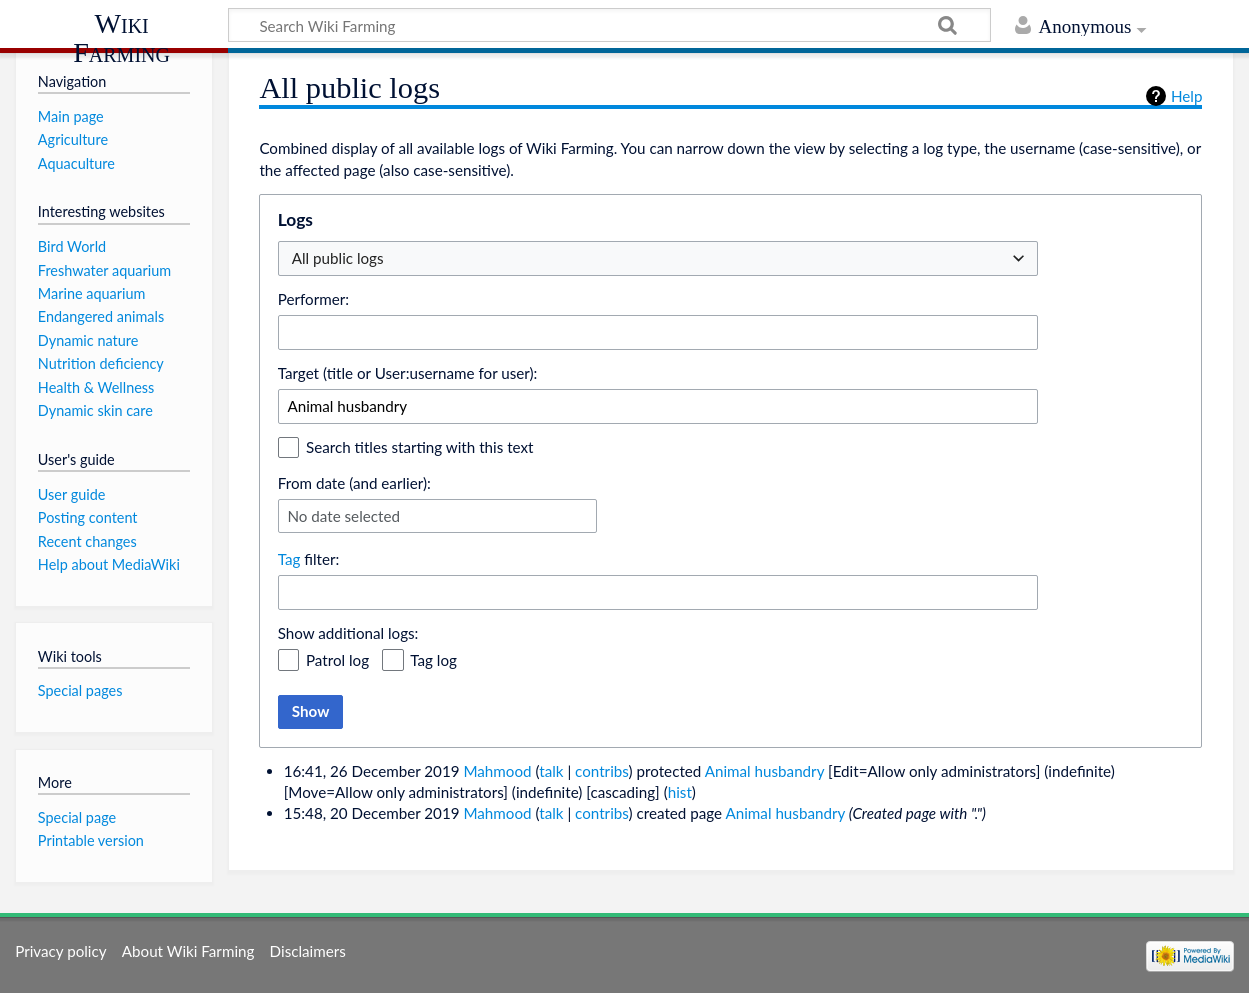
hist (680, 792)
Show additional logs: (348, 633)
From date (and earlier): (354, 483)
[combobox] (658, 332)
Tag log (433, 660)
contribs (601, 771)
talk (551, 771)
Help (1186, 96)
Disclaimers (308, 951)
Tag (289, 559)
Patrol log (337, 660)
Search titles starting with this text (420, 447)
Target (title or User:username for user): (408, 373)
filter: (309, 559)
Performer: (313, 299)
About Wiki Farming (188, 951)
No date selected (343, 516)
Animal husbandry (764, 771)
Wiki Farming (121, 37)
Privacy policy (60, 951)
